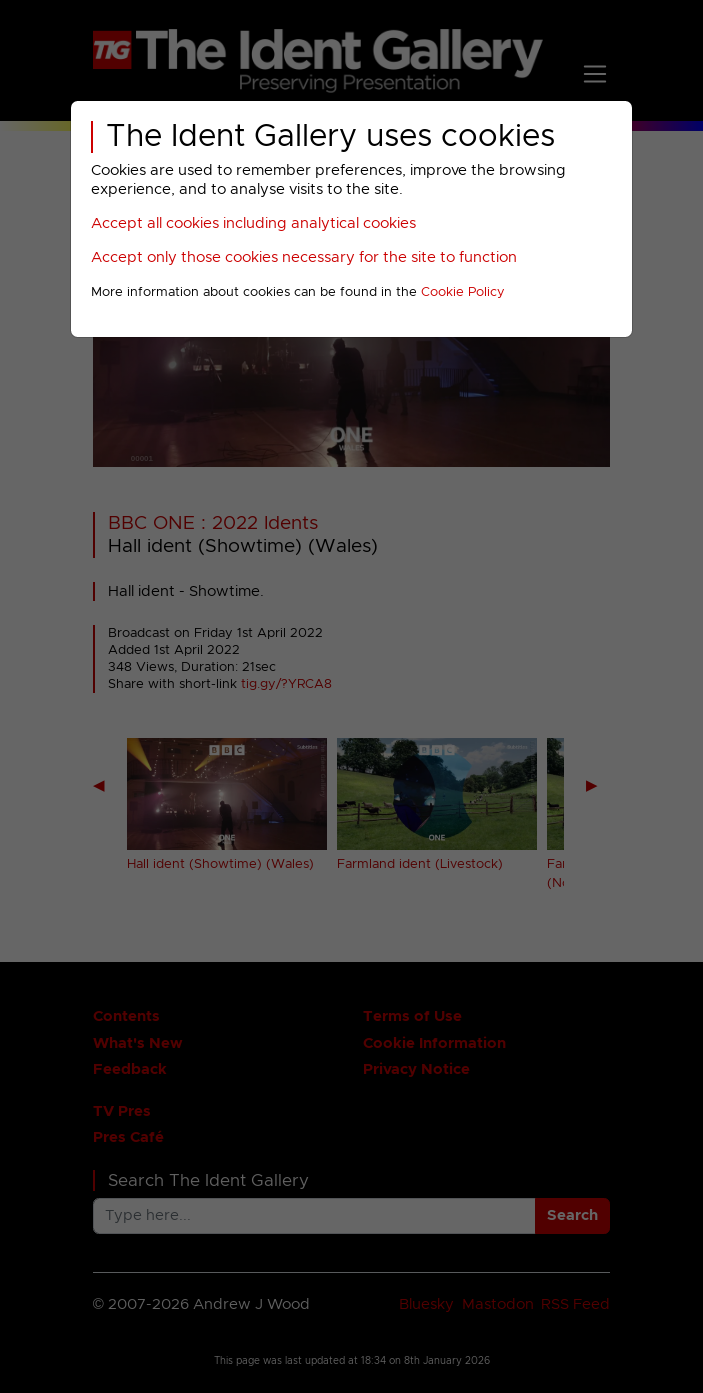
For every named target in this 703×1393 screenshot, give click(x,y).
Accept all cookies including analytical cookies (253, 223)
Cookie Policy (463, 292)
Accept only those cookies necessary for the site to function (304, 257)
